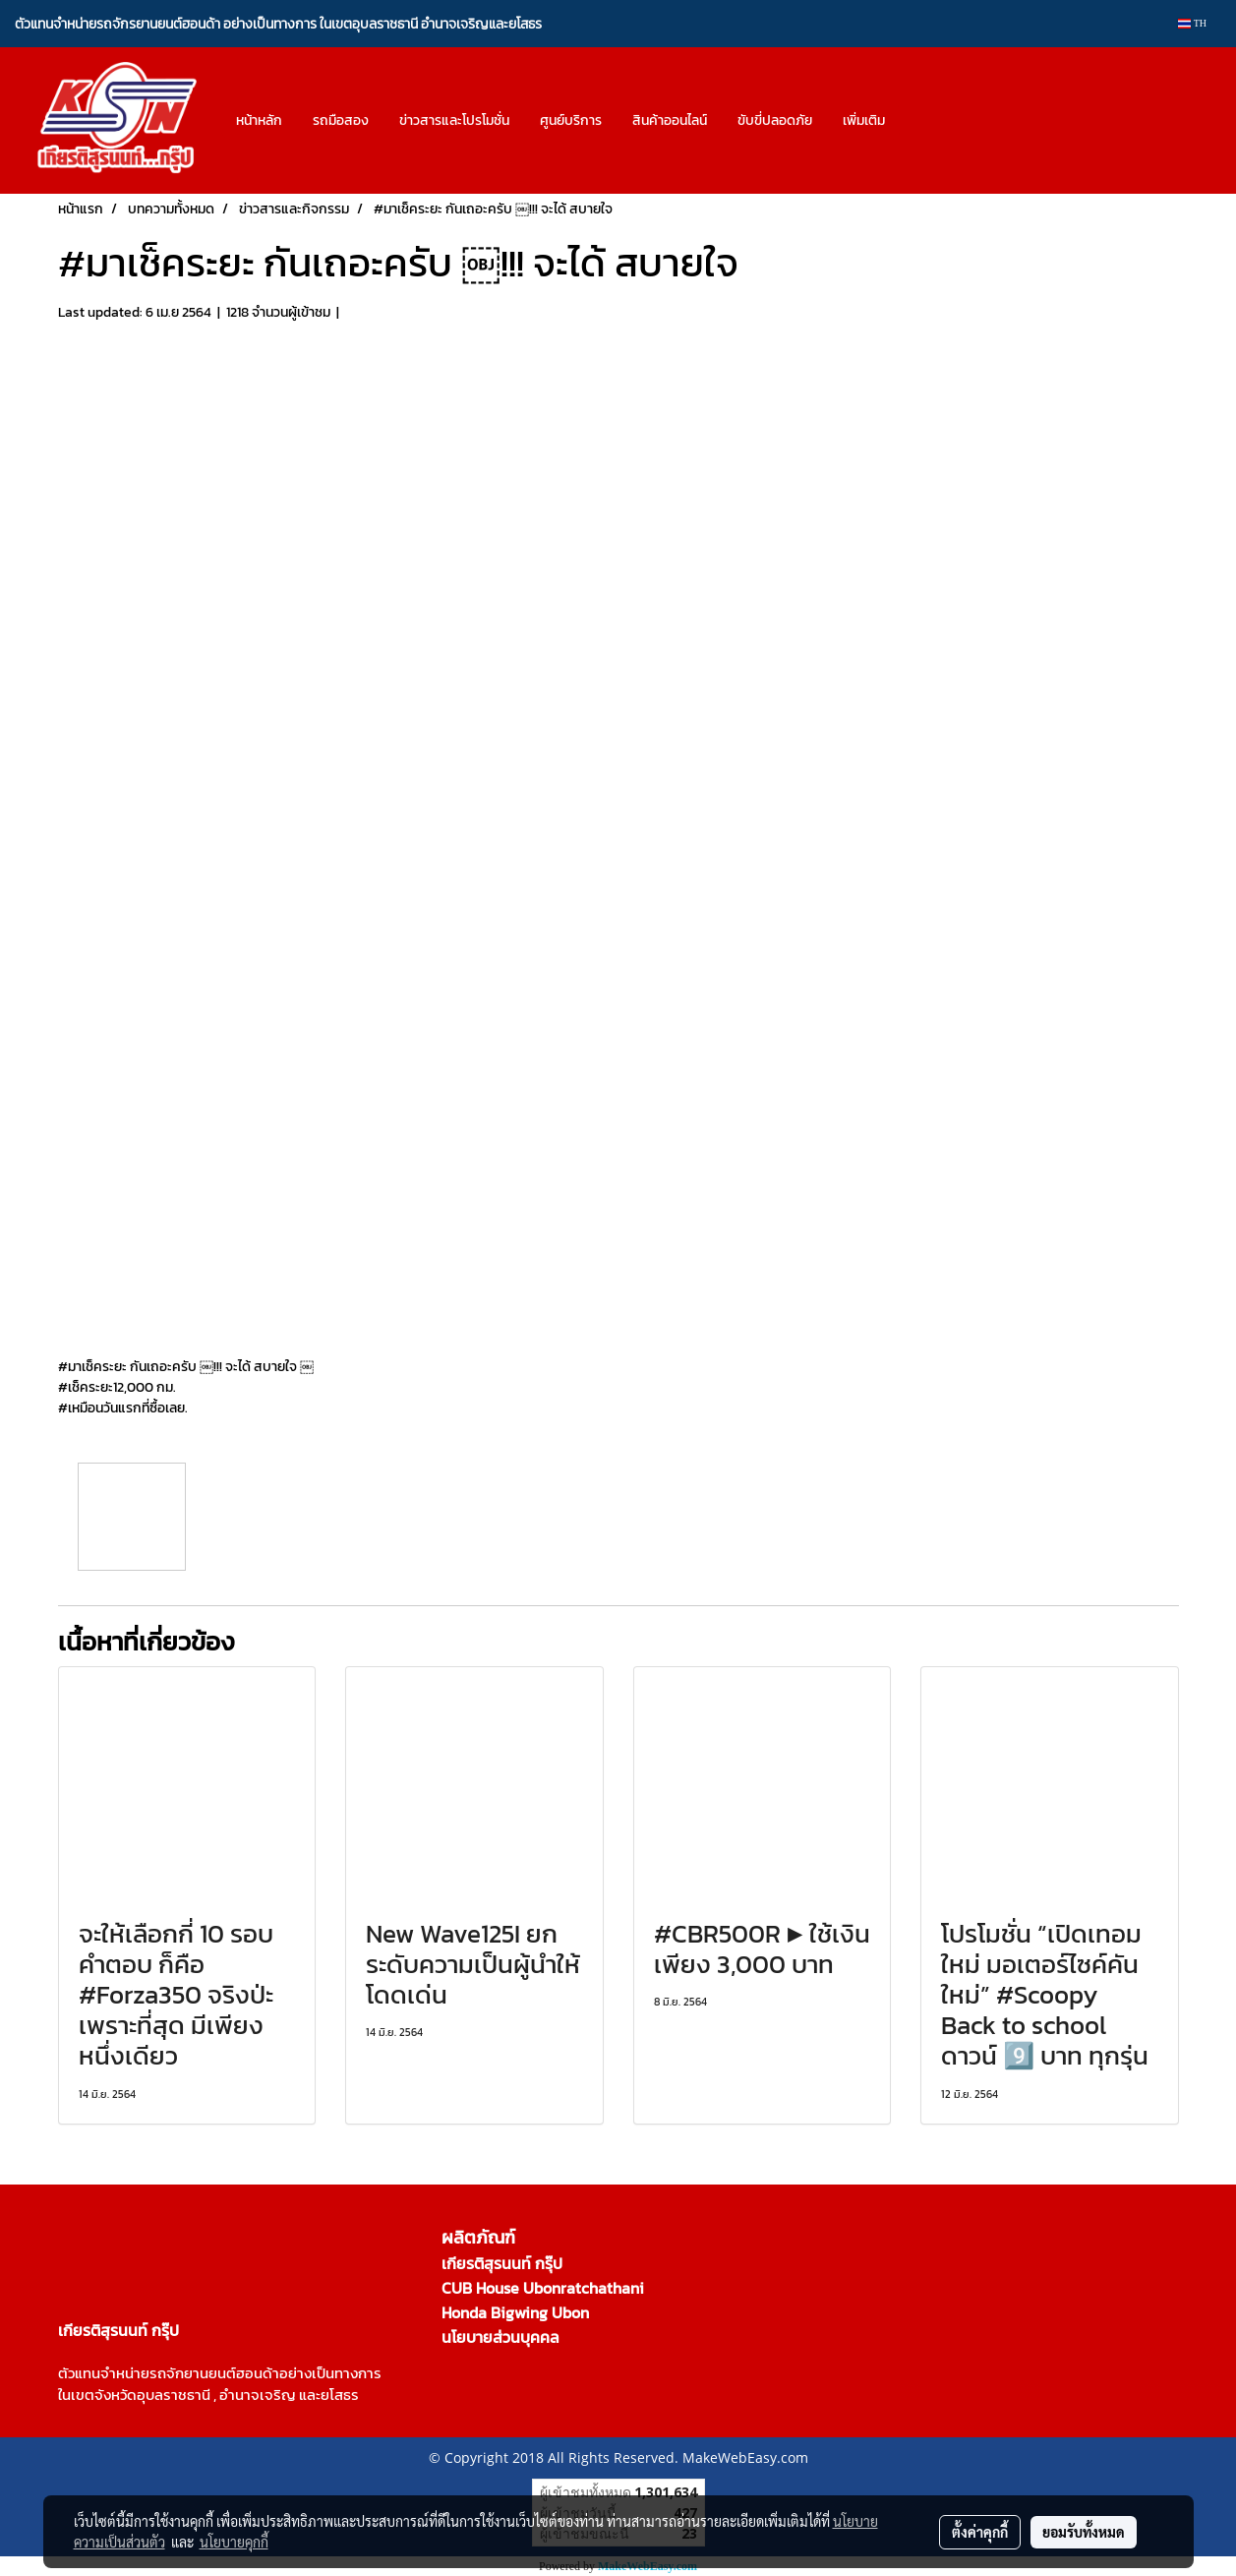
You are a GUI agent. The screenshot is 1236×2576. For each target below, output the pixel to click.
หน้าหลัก (259, 120)
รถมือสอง (341, 120)
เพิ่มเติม (864, 120)
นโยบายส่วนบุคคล (500, 2337)
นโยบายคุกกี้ (234, 2541)
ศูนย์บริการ (571, 120)
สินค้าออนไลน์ (669, 120)
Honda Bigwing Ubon (515, 2312)
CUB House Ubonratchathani (542, 2288)
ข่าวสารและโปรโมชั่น (454, 120)
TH (1192, 23)
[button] (917, 121)
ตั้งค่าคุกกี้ (980, 2532)
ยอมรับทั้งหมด (1083, 2532)
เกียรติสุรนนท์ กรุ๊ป (501, 2263)
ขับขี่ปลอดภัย (774, 120)
